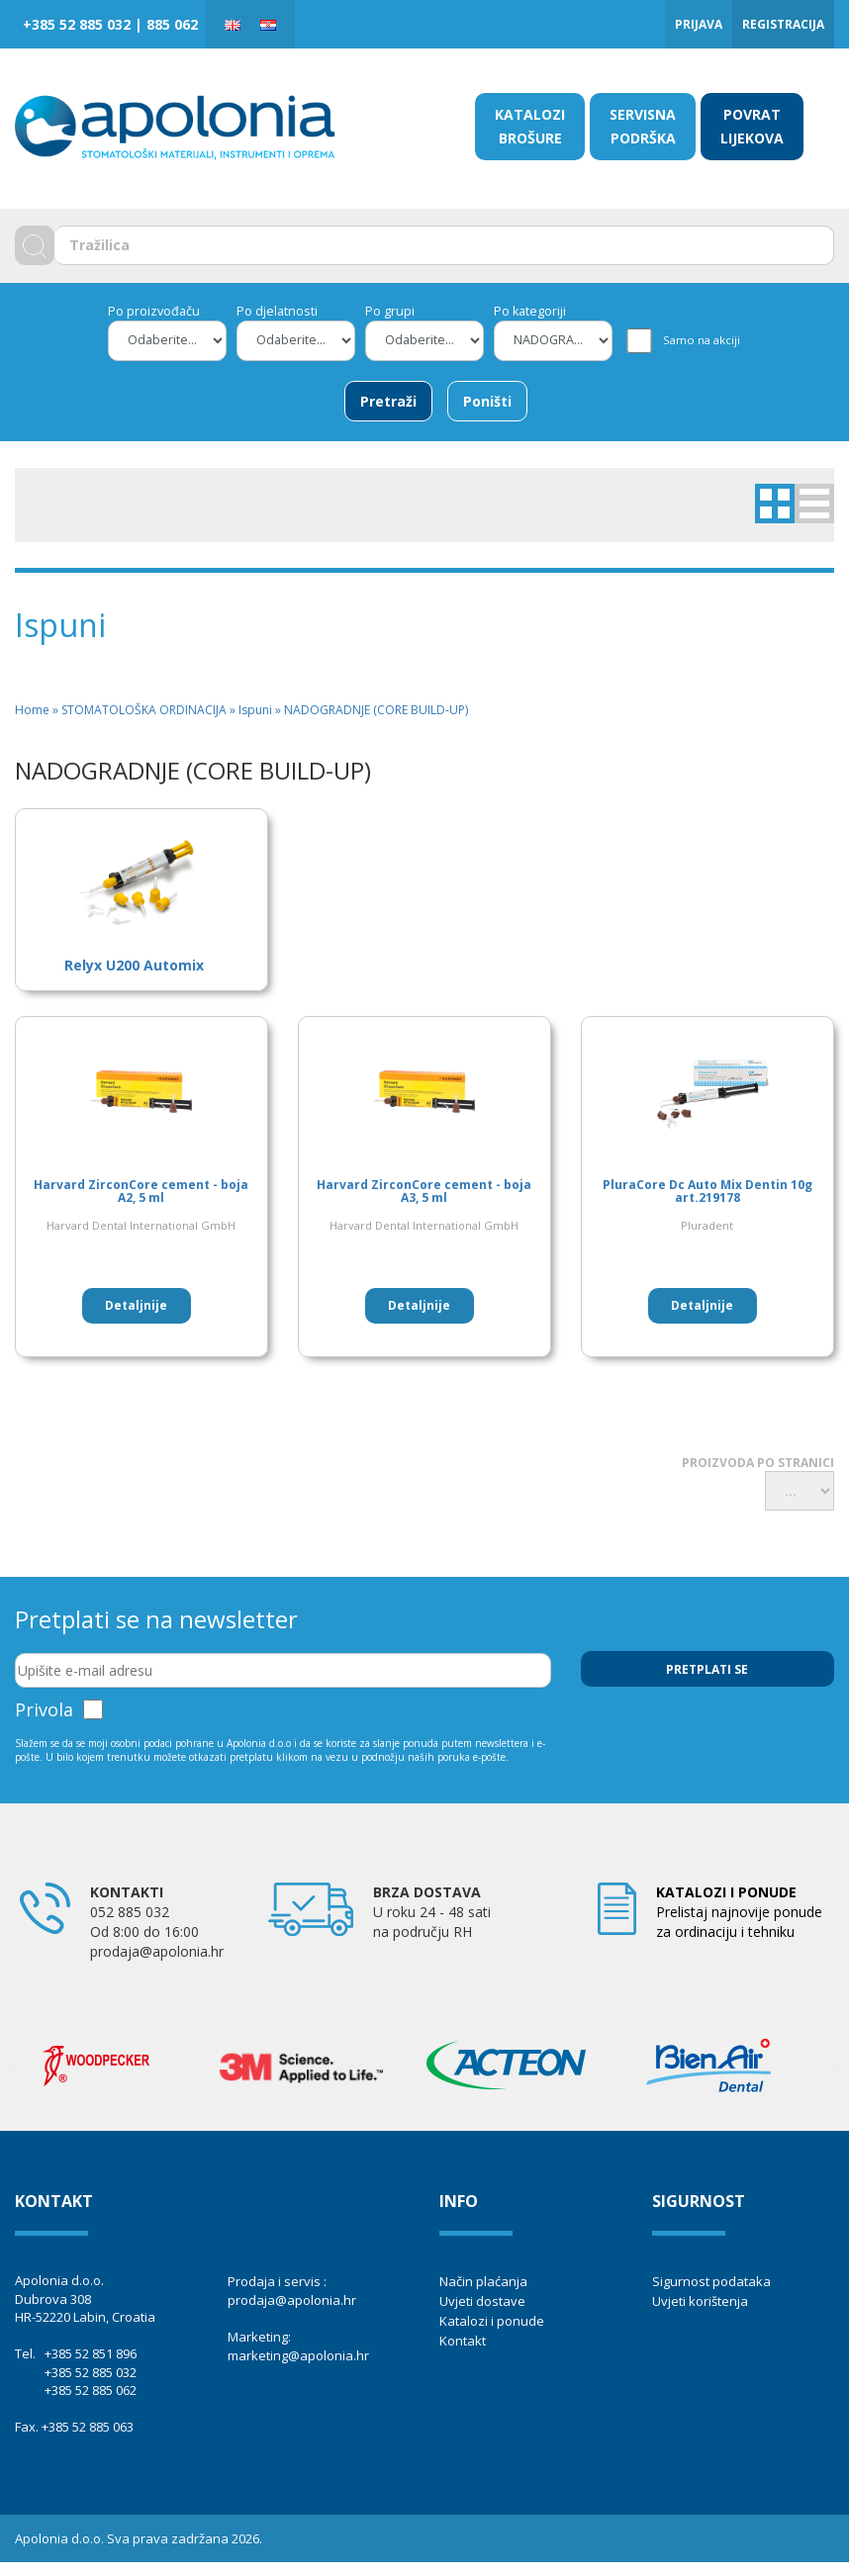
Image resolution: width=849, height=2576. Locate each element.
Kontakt (462, 2340)
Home (32, 709)
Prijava (698, 24)
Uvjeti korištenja (700, 2301)
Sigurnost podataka (711, 2281)
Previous (12, 2068)
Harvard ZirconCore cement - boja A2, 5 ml (141, 1191)
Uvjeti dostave (482, 2301)
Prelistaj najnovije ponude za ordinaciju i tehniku (739, 1912)
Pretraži (388, 401)
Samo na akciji (701, 339)
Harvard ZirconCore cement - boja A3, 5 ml (424, 1191)
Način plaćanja (483, 2281)
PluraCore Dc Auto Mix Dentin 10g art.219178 (707, 1191)
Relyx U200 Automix (134, 965)
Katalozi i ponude (491, 2321)
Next (837, 2068)
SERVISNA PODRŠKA (643, 126)
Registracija (783, 24)
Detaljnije (136, 1305)
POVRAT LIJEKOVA (752, 126)
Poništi (487, 401)
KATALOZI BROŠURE (530, 126)
